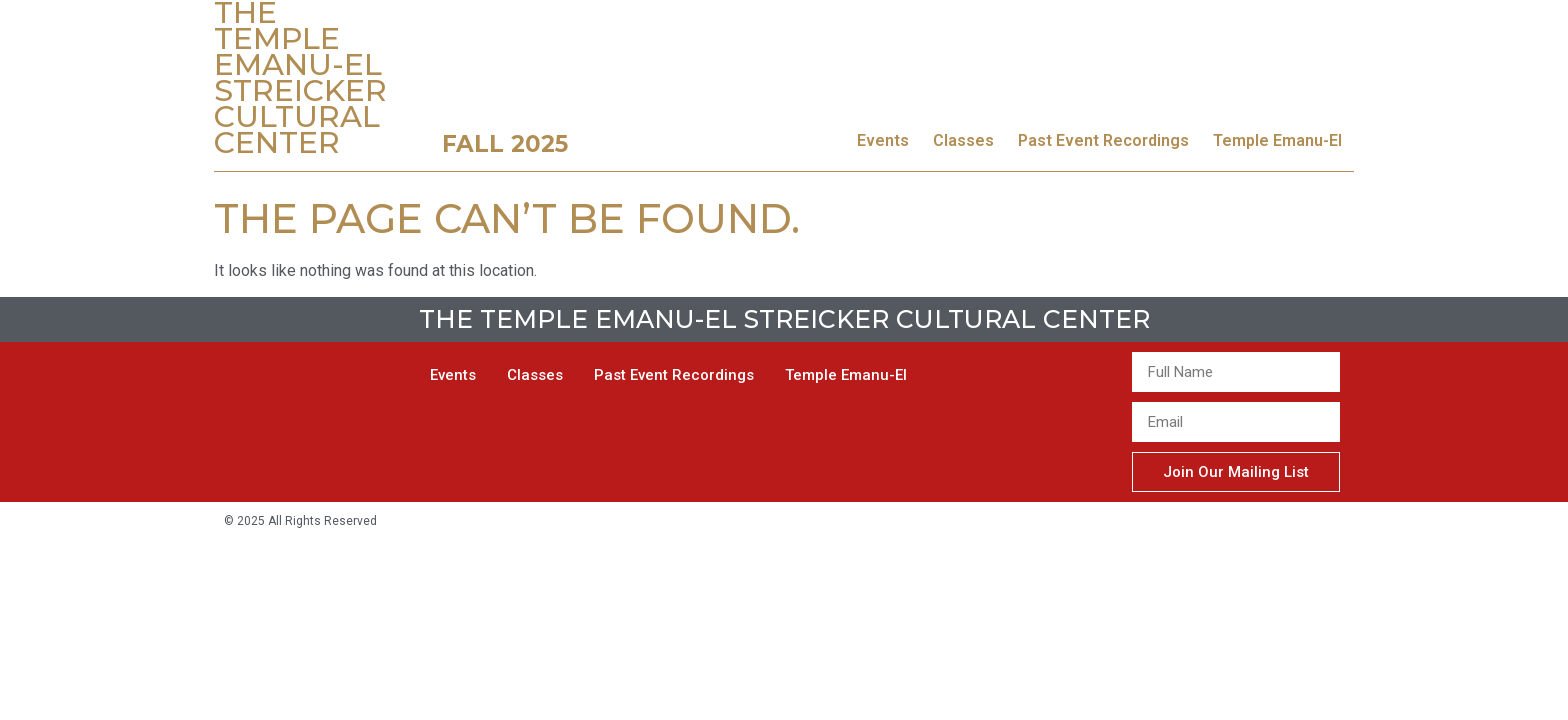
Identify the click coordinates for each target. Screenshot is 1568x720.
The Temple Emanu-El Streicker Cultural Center (784, 319)
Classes (963, 140)
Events (883, 140)
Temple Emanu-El (1277, 140)
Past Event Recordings (1103, 140)
